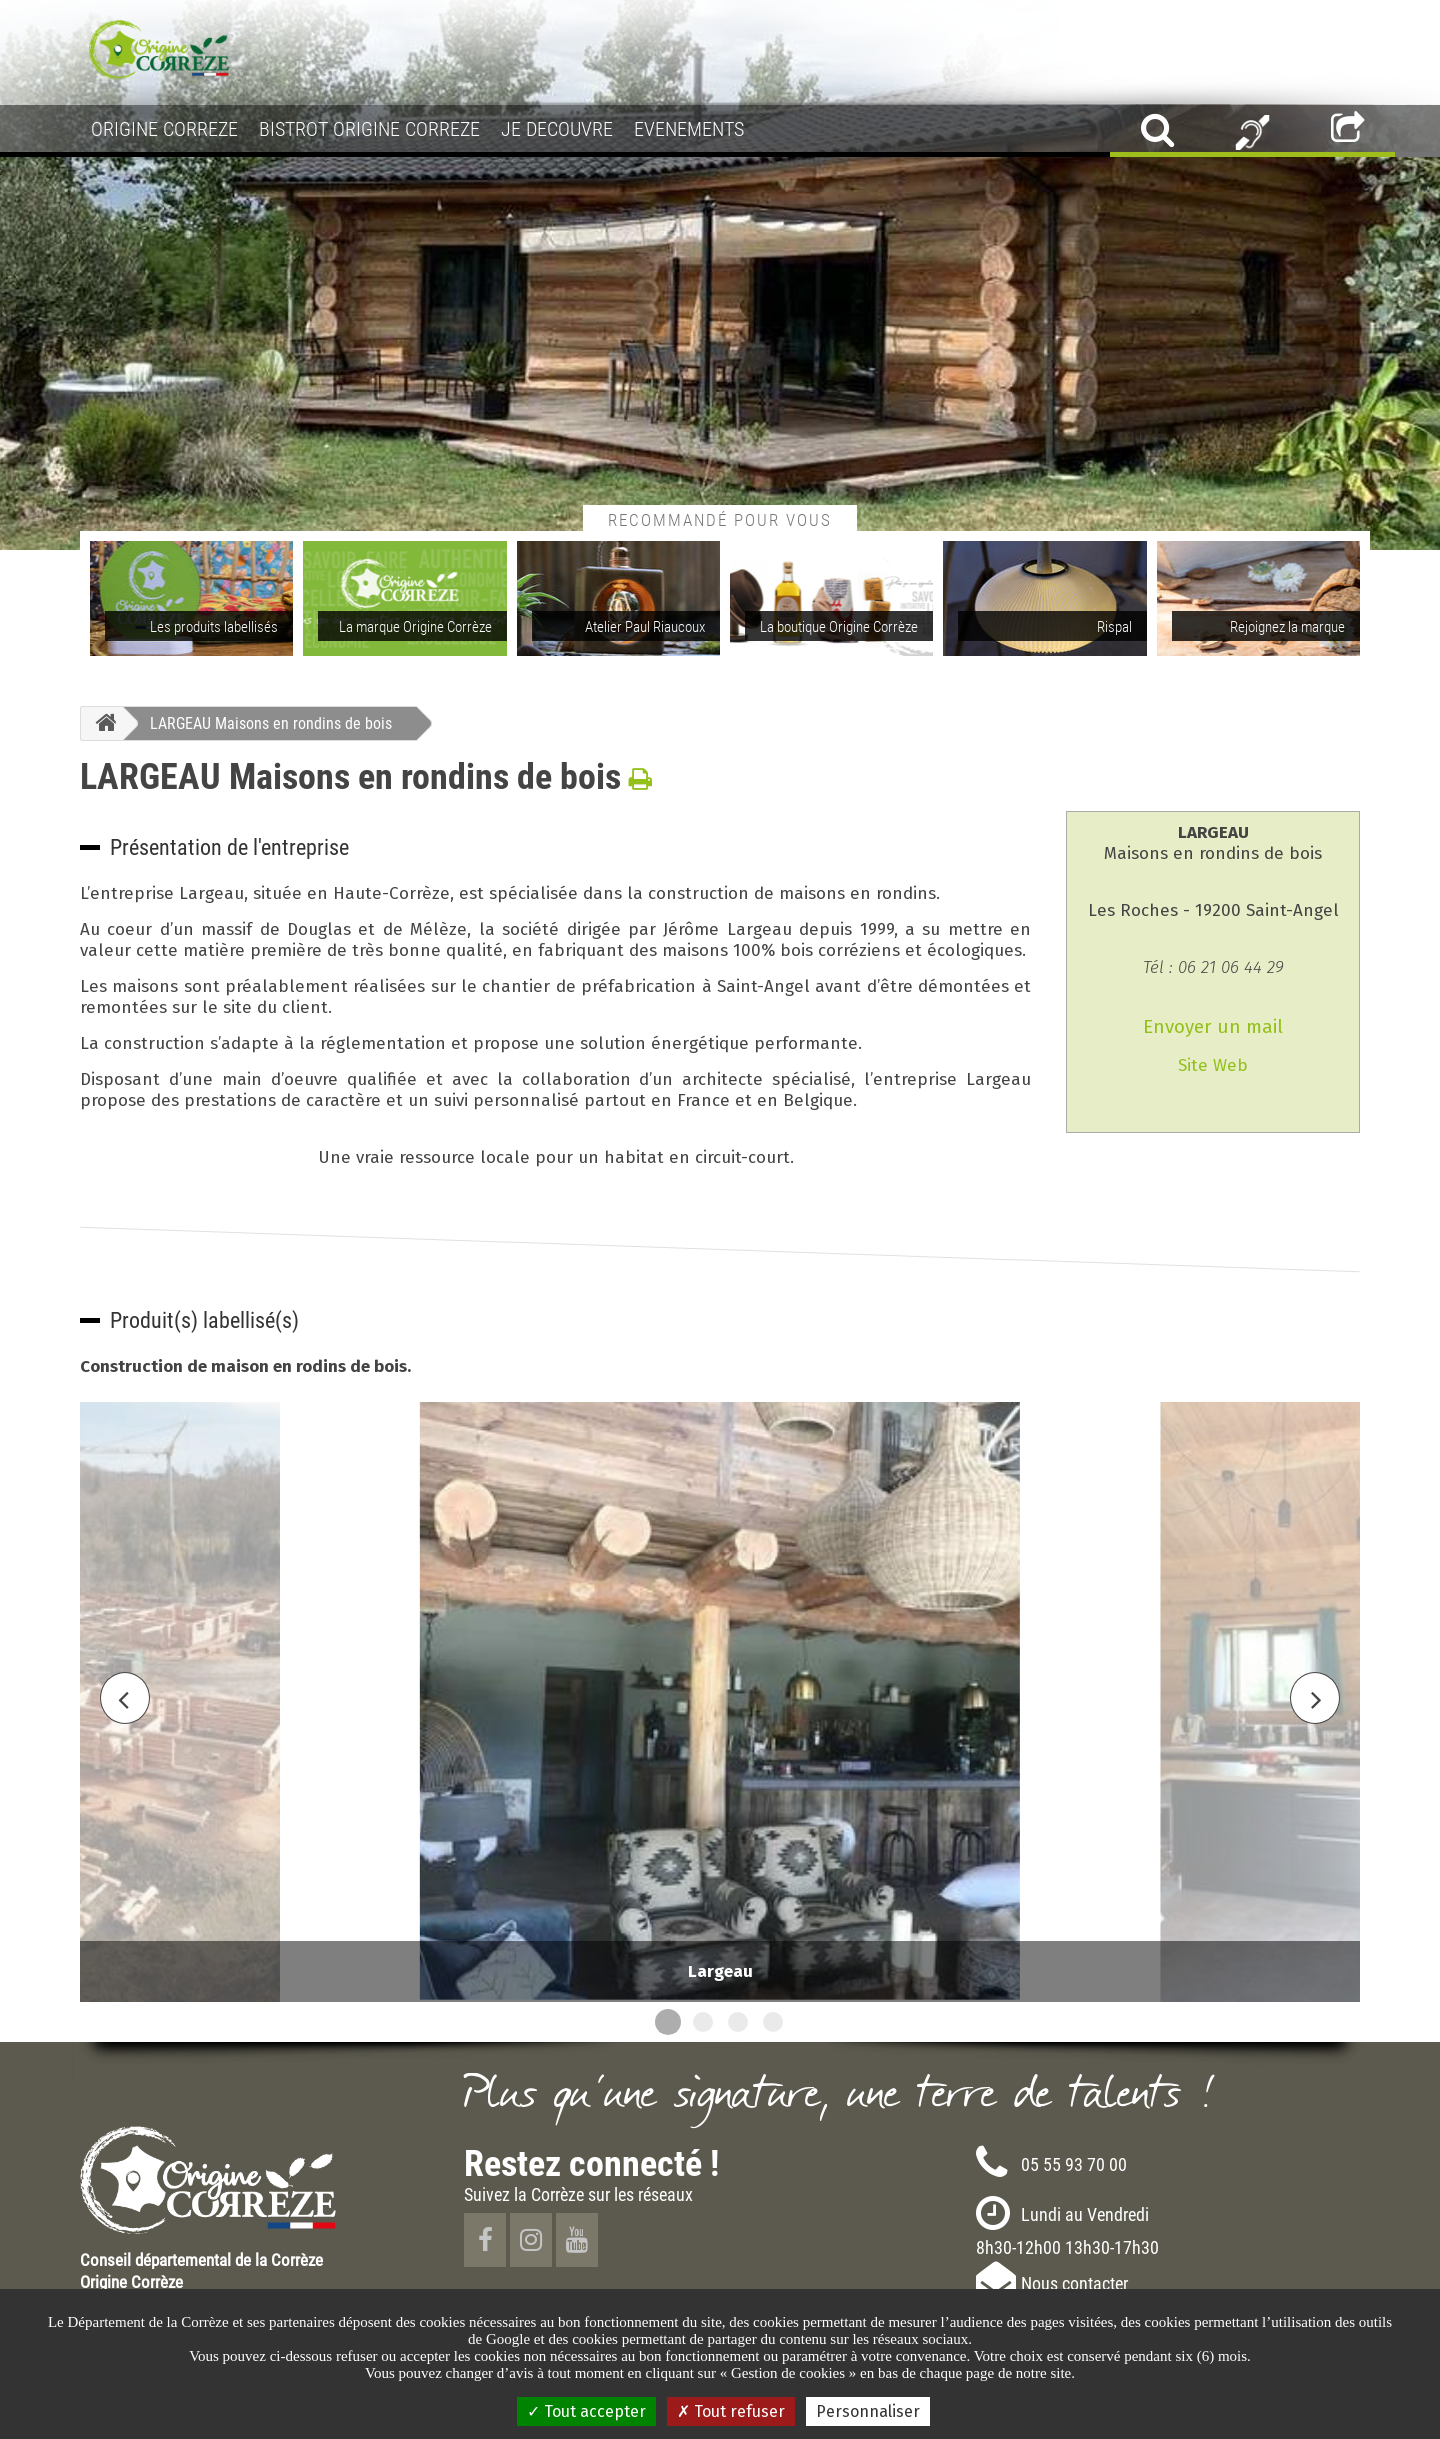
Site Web (1213, 1065)
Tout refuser (731, 2411)
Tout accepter (586, 2411)
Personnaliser (868, 2411)
